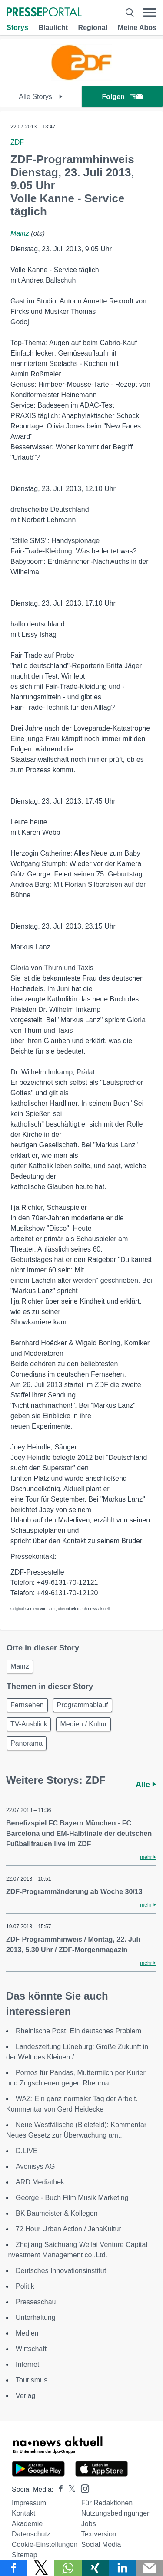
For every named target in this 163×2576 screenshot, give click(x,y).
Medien (27, 2333)
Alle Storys (41, 96)
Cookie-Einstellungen (44, 2544)
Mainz (19, 233)
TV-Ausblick (28, 1724)
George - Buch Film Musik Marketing (72, 2197)
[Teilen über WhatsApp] (68, 2568)
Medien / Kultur (83, 1724)
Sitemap (24, 2555)
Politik (25, 2286)
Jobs (88, 2523)
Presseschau (36, 2302)
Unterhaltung (36, 2317)
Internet (27, 2364)
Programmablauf (82, 1705)
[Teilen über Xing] (95, 2568)
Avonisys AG (35, 2166)
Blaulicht (53, 27)
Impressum (29, 2503)
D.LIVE (27, 2150)
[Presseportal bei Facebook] (58, 2489)
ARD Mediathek (40, 2182)
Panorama (26, 1743)
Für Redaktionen (107, 2503)
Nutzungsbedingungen (116, 2513)
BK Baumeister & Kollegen (57, 2213)
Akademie (27, 2523)
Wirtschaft (31, 2348)
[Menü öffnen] (149, 12)
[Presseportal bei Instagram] (82, 2488)
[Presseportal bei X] (69, 2489)
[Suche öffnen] (129, 12)
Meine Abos (137, 27)
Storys (17, 27)
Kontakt (23, 2513)
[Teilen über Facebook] (13, 2568)
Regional (93, 27)
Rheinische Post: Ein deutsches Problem (78, 2031)
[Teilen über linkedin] (122, 2568)
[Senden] (149, 2568)
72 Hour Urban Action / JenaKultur (68, 2229)
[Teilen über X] (41, 2568)
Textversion (98, 2534)
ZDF (17, 142)
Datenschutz (31, 2534)
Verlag (25, 2395)
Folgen (122, 96)
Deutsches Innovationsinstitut (61, 2270)
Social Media (101, 2544)
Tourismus (31, 2380)
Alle (146, 1784)
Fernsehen (27, 1705)
